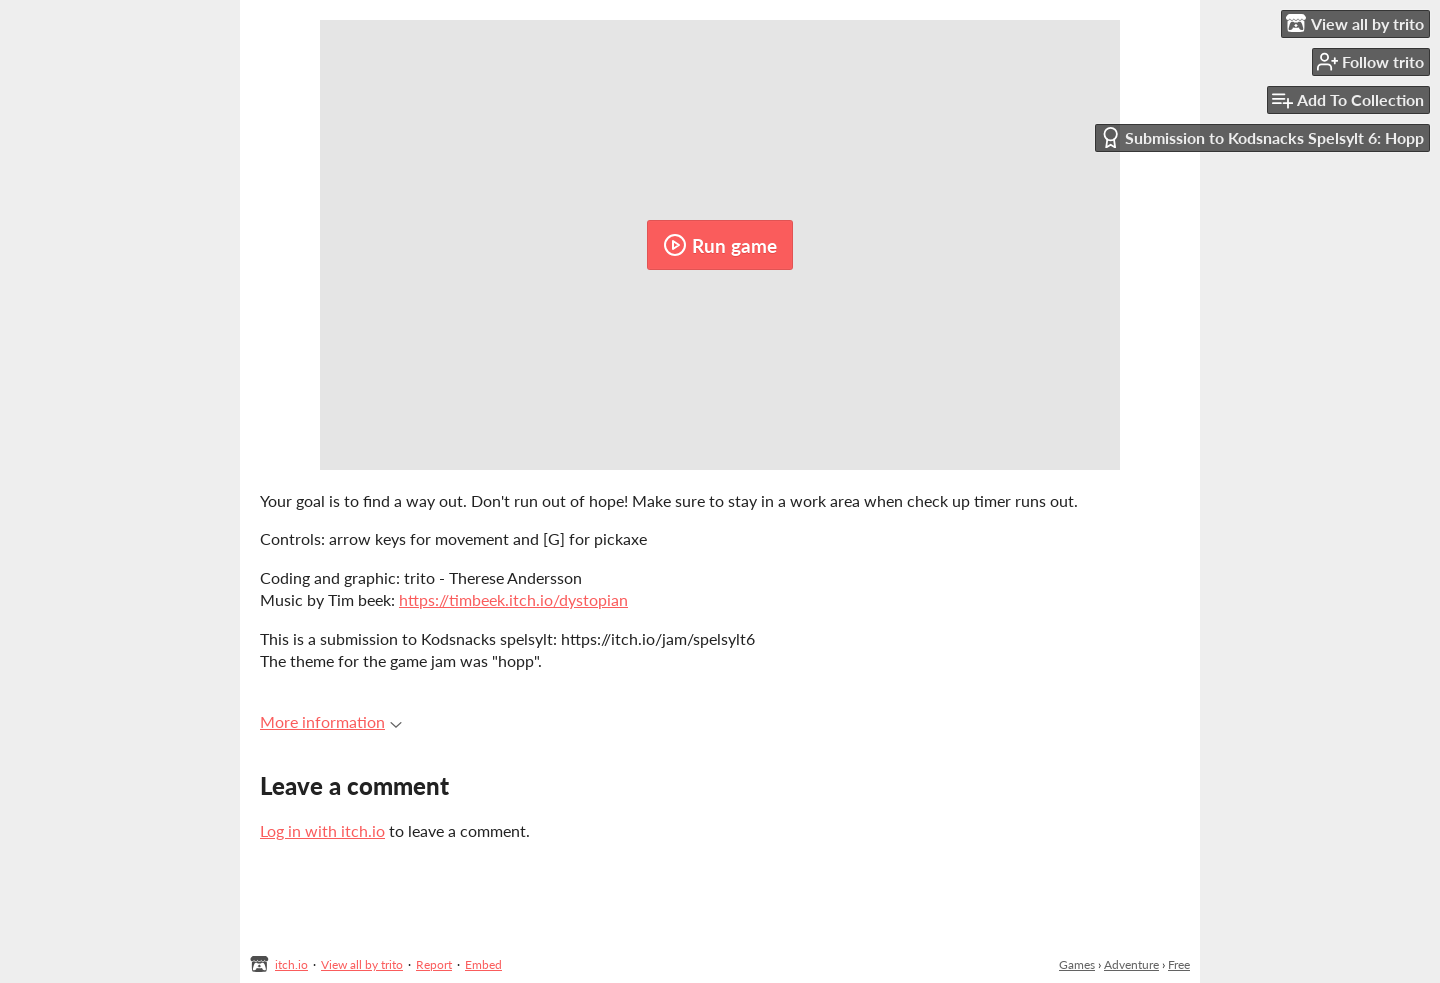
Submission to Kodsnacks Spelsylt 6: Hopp (1262, 137)
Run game (720, 245)
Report (434, 964)
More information (331, 721)
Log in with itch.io (322, 830)
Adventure (1131, 964)
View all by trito (362, 964)
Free (1179, 964)
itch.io (291, 964)
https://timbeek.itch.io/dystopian (513, 599)
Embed (483, 964)
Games (1077, 964)
